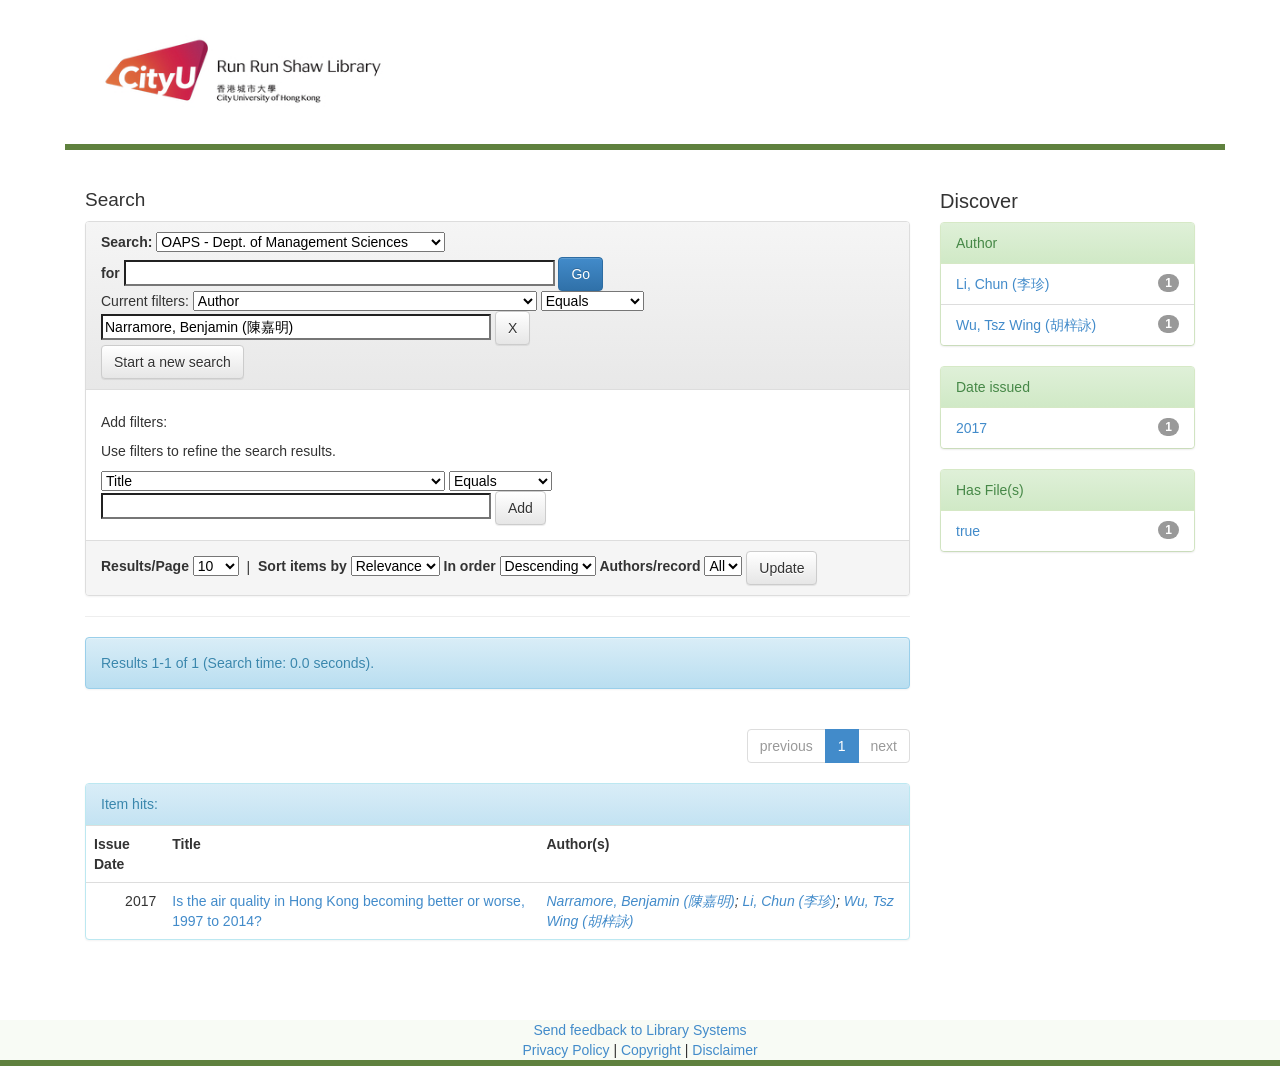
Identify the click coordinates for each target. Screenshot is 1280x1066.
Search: (126, 242)
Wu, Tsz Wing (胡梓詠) (1026, 325)
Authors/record (649, 566)
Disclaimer (724, 1050)
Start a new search (172, 362)
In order (470, 566)
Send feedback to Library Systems (639, 1030)
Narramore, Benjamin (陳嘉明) (640, 901)
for (110, 273)
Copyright (653, 1050)
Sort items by (302, 566)
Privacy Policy (565, 1050)
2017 (971, 428)
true (968, 531)
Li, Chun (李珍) (789, 901)
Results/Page (145, 566)
